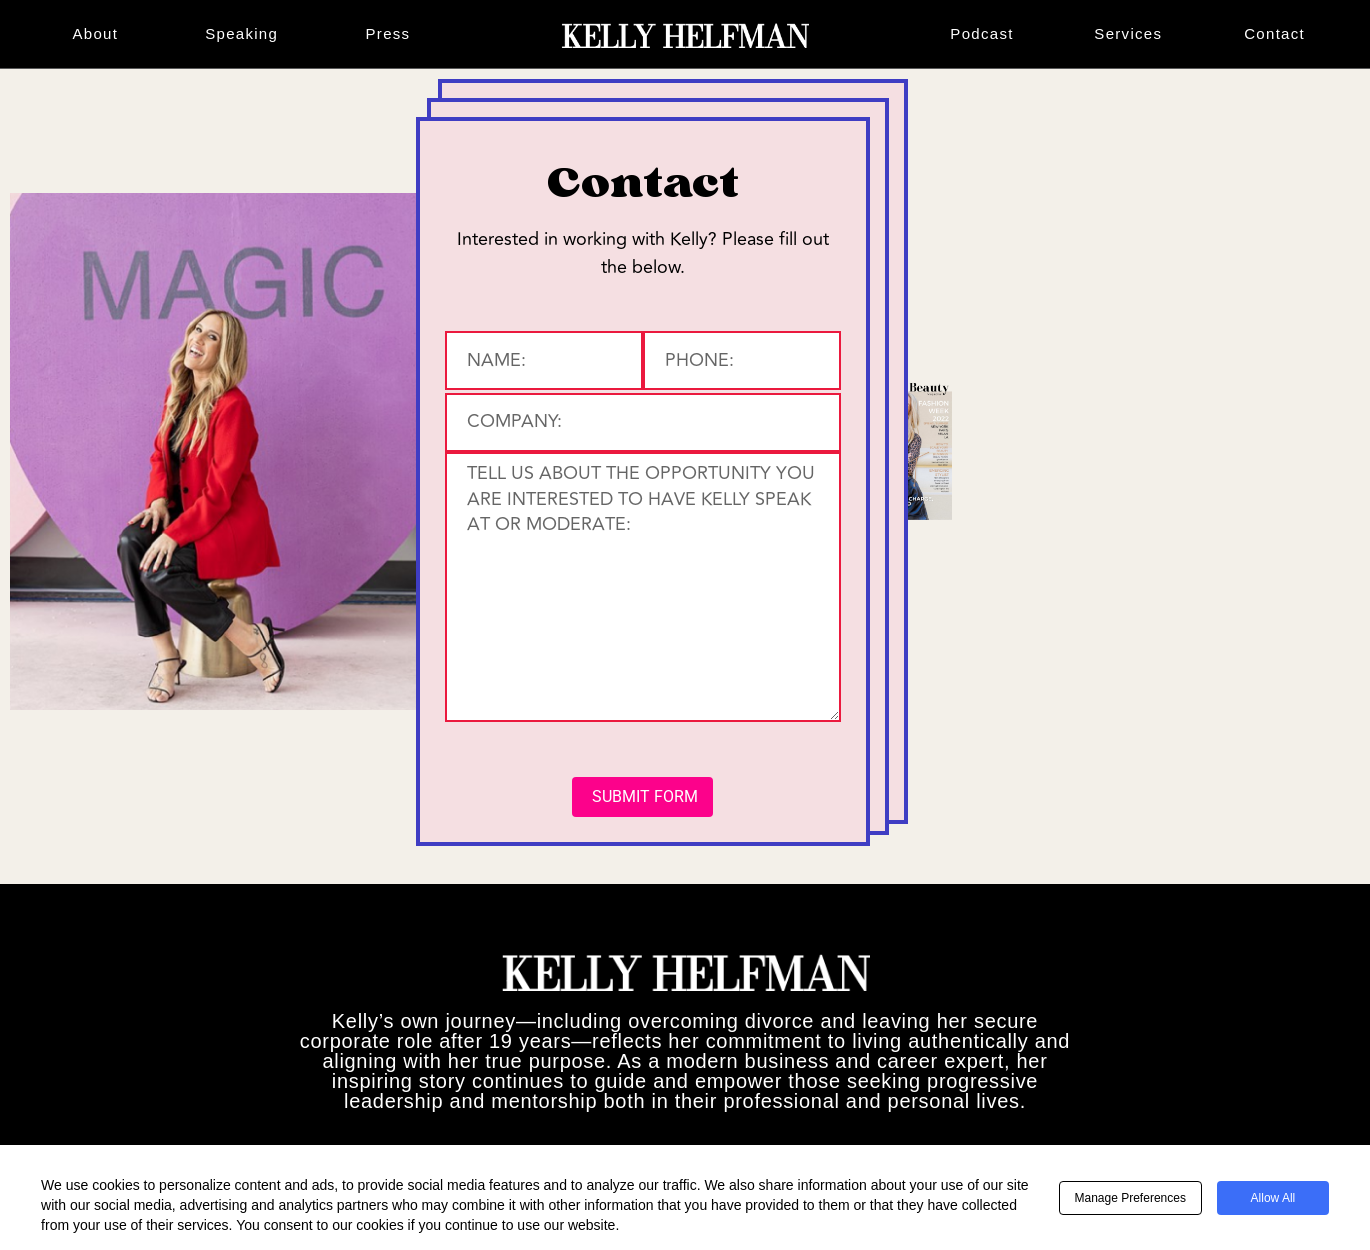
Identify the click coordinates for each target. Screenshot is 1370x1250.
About (96, 33)
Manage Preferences (1130, 1198)
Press (388, 33)
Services (1128, 33)
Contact (1274, 33)
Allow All (1273, 1198)
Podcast (981, 33)
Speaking (241, 33)
